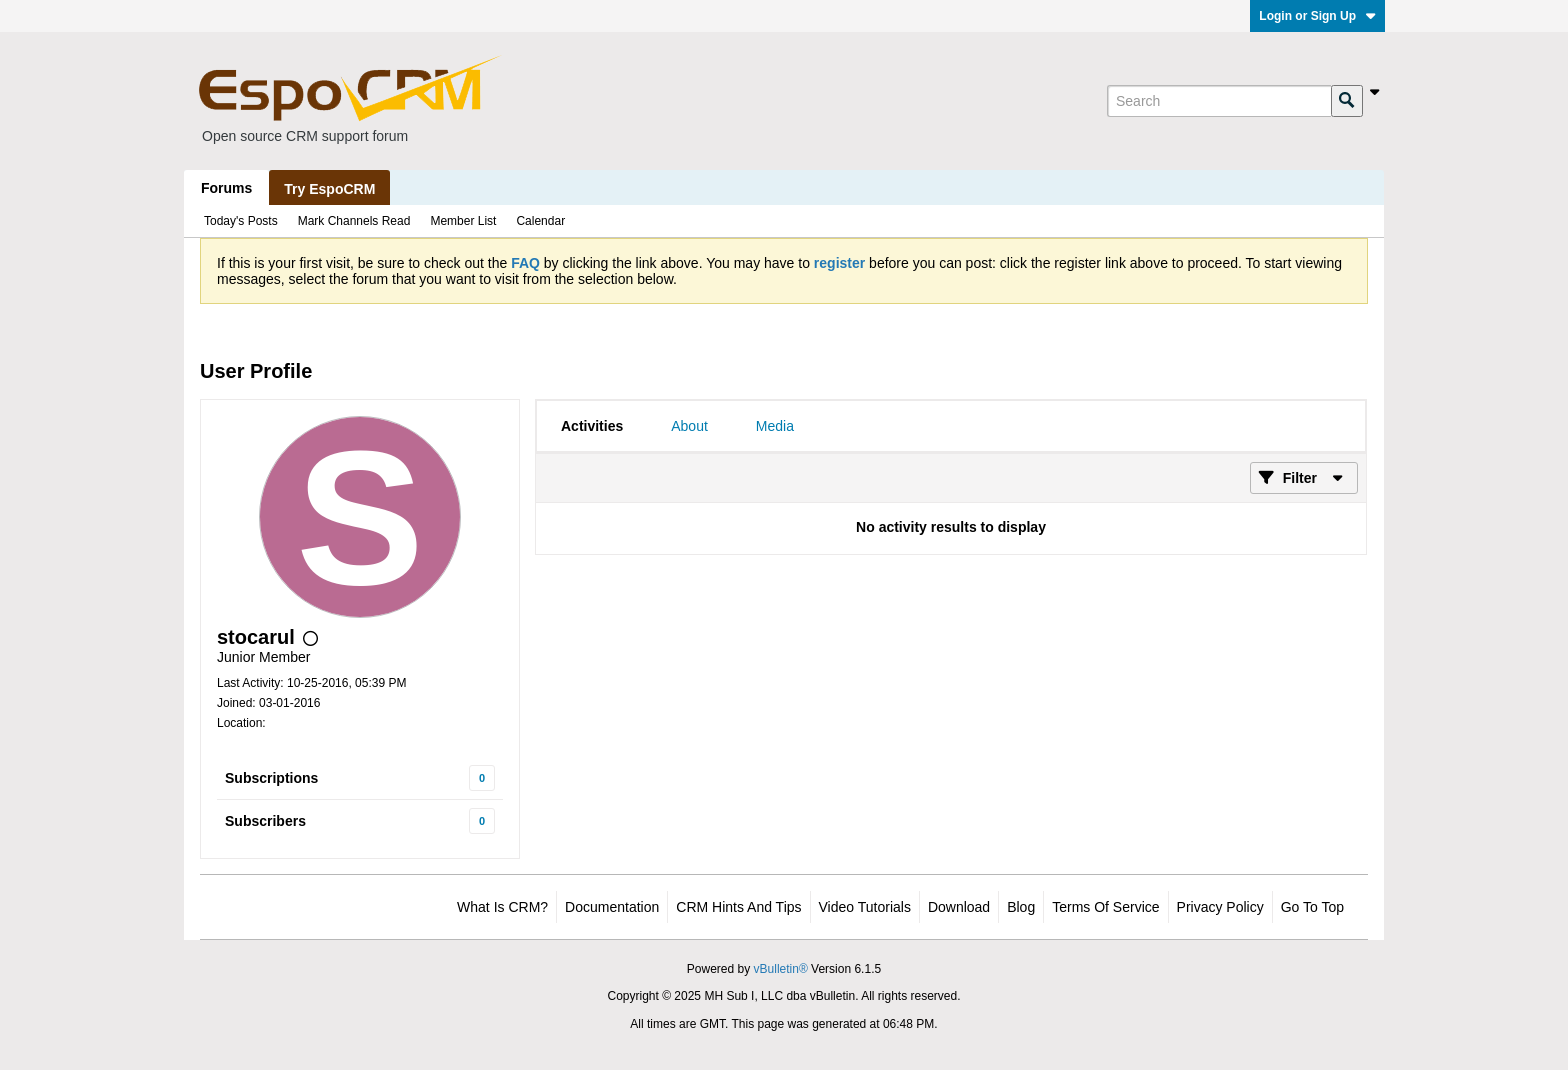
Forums (226, 188)
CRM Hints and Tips (738, 907)
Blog (1021, 907)
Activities (592, 426)
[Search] (1219, 101)
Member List (463, 221)
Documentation (612, 907)
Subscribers (265, 821)
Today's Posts (241, 221)
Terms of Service (1105, 907)
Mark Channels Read (354, 221)
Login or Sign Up (1317, 16)
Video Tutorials (865, 907)
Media (775, 426)
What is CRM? (502, 907)
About (689, 426)
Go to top (1312, 907)
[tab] (592, 426)
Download (959, 907)
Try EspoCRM (329, 189)
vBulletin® (781, 969)
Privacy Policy (1220, 907)
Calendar (540, 221)
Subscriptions (271, 778)
